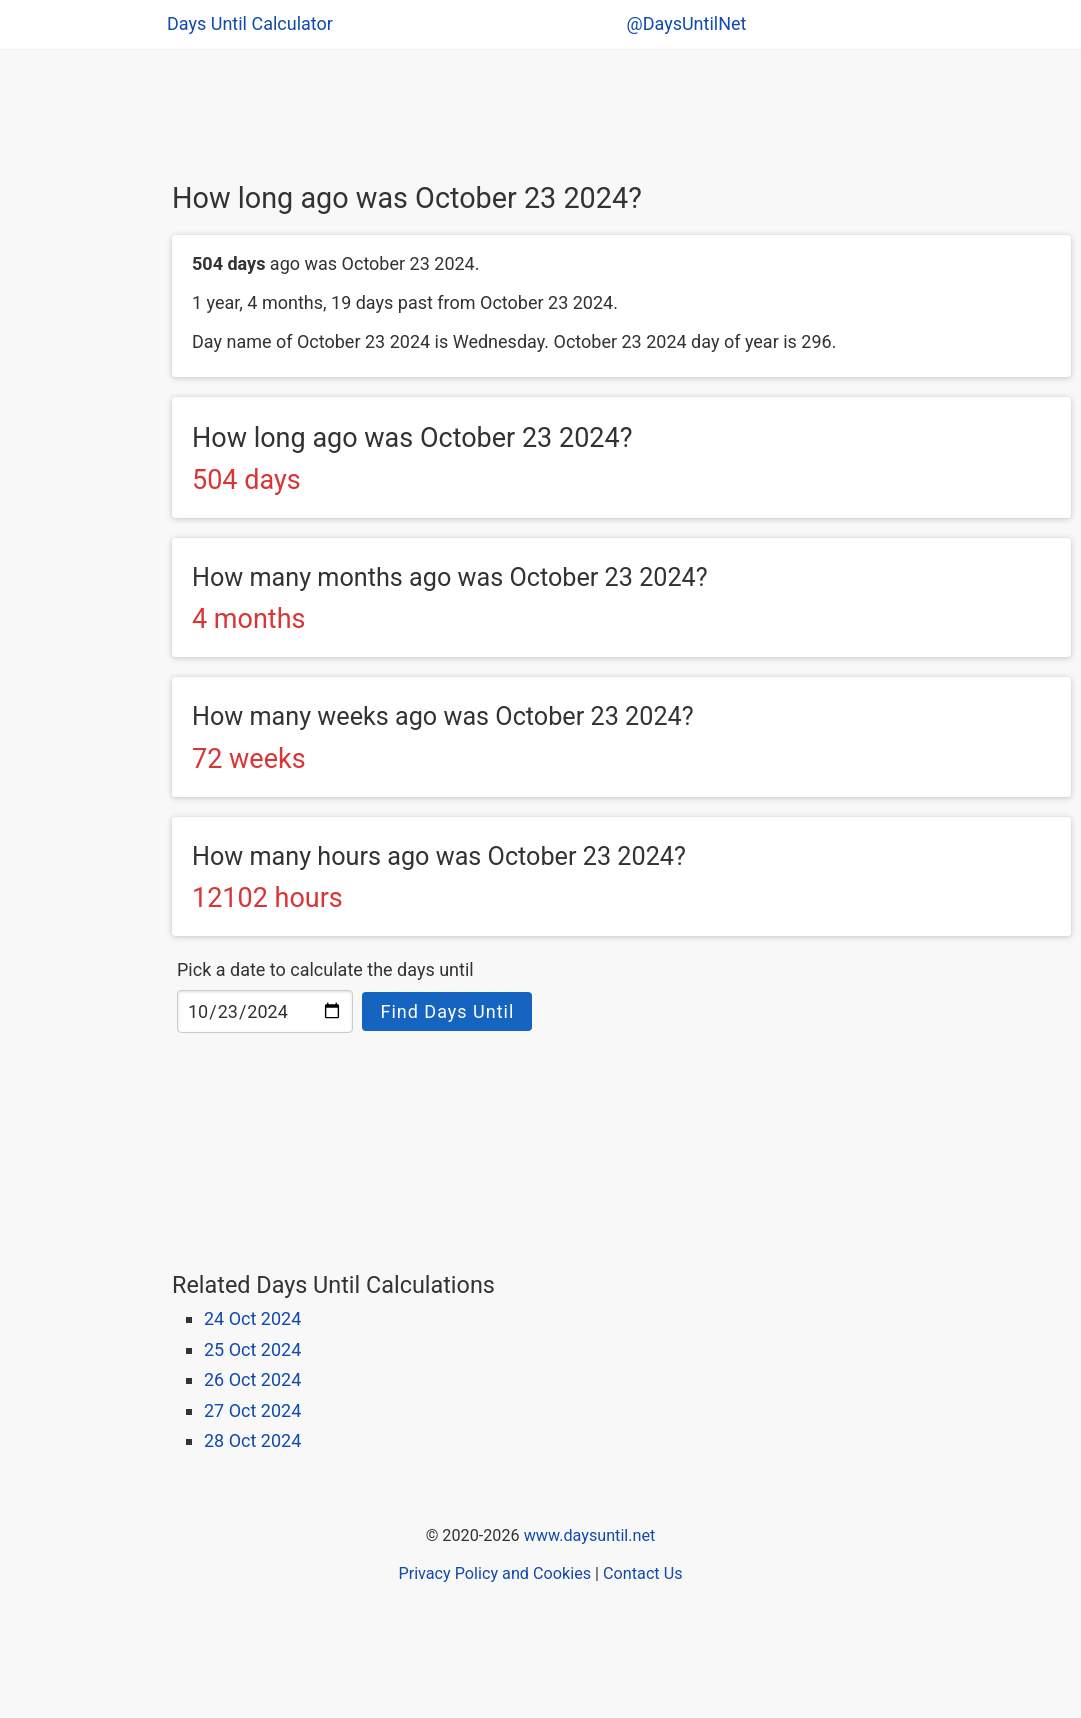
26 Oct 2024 (252, 1379)
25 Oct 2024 (252, 1349)
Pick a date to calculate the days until (325, 969)
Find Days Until (447, 1011)
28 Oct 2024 (252, 1440)
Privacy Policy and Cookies (494, 1573)
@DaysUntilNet (687, 23)
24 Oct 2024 (252, 1318)
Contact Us (642, 1573)
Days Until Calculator (250, 23)
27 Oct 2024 (252, 1410)
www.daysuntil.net (590, 1535)
